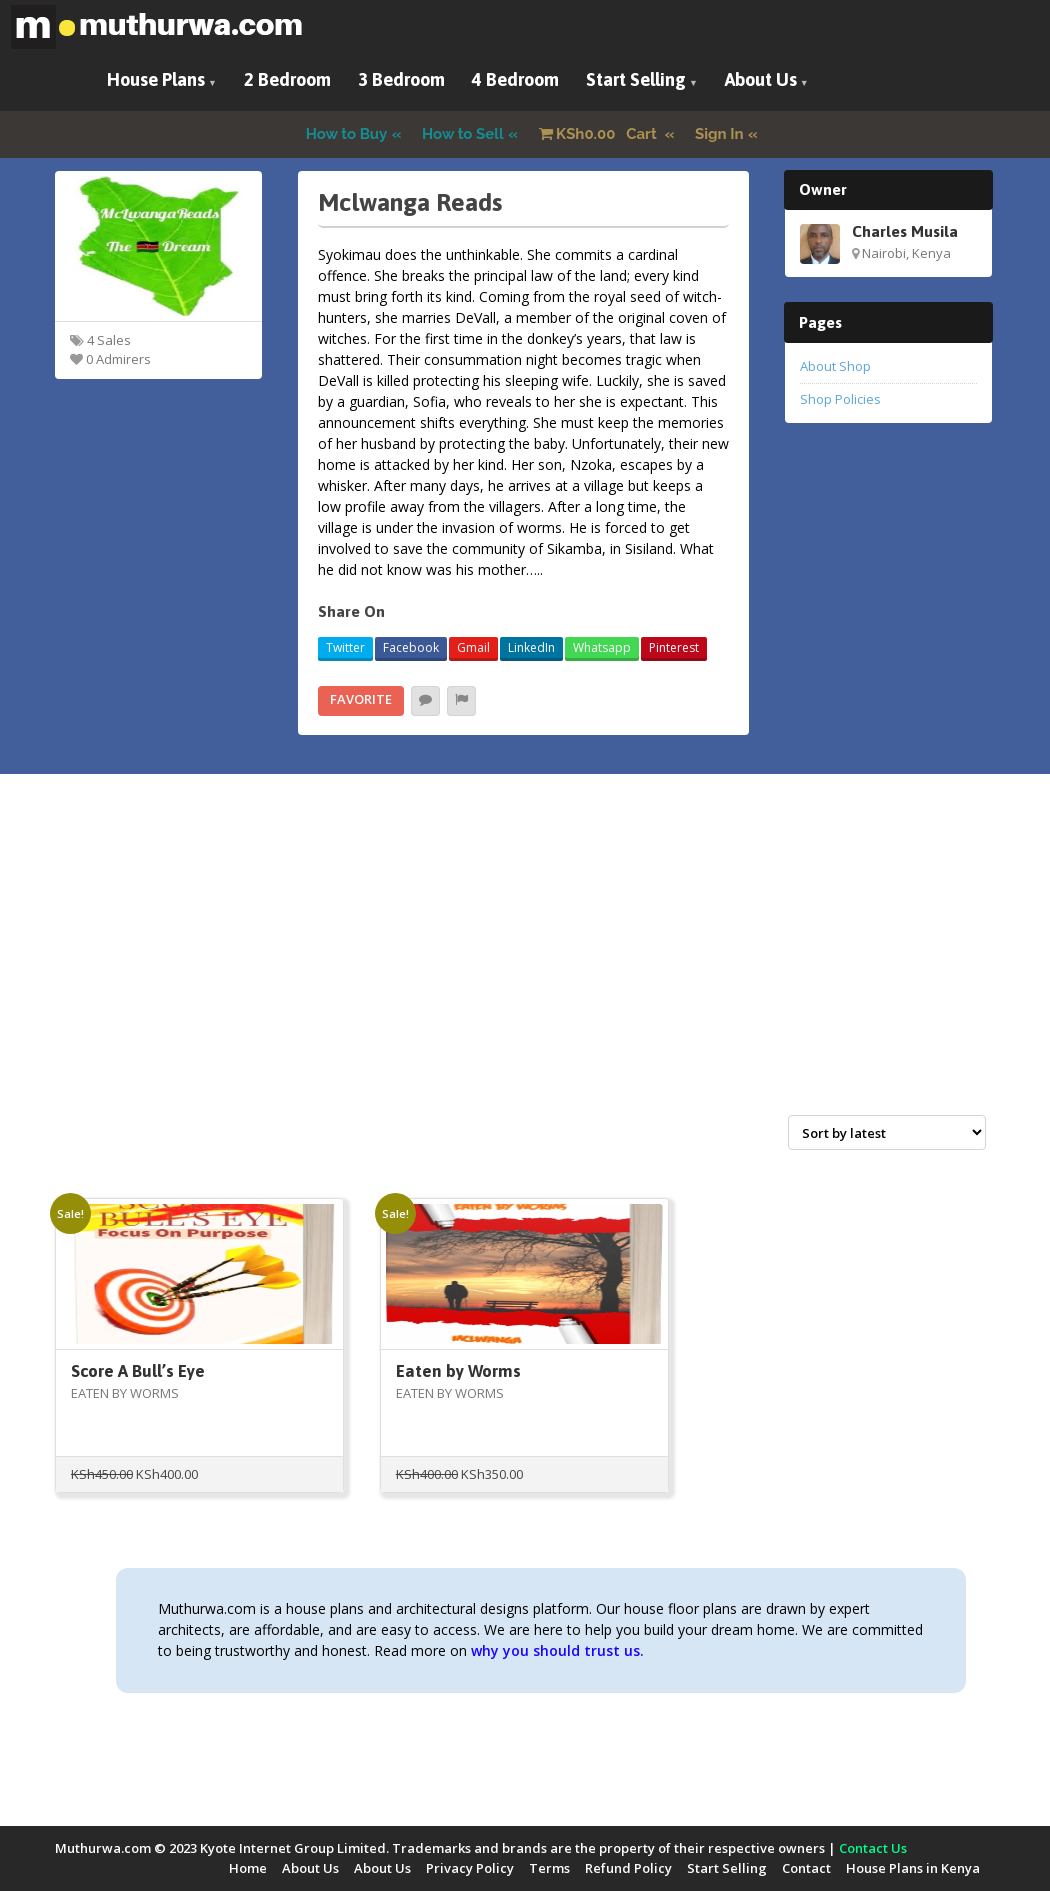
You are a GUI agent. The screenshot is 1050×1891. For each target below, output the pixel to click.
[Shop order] (887, 1132)
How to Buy (347, 134)
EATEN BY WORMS (125, 1393)
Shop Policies (840, 399)
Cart (600, 134)
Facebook (411, 647)
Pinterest (674, 647)
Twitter (345, 647)
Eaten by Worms (458, 1371)
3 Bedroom (401, 79)
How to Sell (463, 134)
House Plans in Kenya (913, 1868)
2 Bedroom (287, 79)
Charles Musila (905, 231)
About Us (761, 79)
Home (248, 1868)
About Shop (835, 366)
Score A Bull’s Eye (138, 1371)
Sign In (719, 134)
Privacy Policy (470, 1868)
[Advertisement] (525, 966)
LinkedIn (531, 647)
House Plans (156, 79)
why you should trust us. (557, 1650)
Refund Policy (628, 1868)
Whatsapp (602, 647)
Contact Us (873, 1848)
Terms (549, 1868)
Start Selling (636, 79)
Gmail (473, 647)
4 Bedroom (515, 79)
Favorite (361, 699)
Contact (806, 1868)
